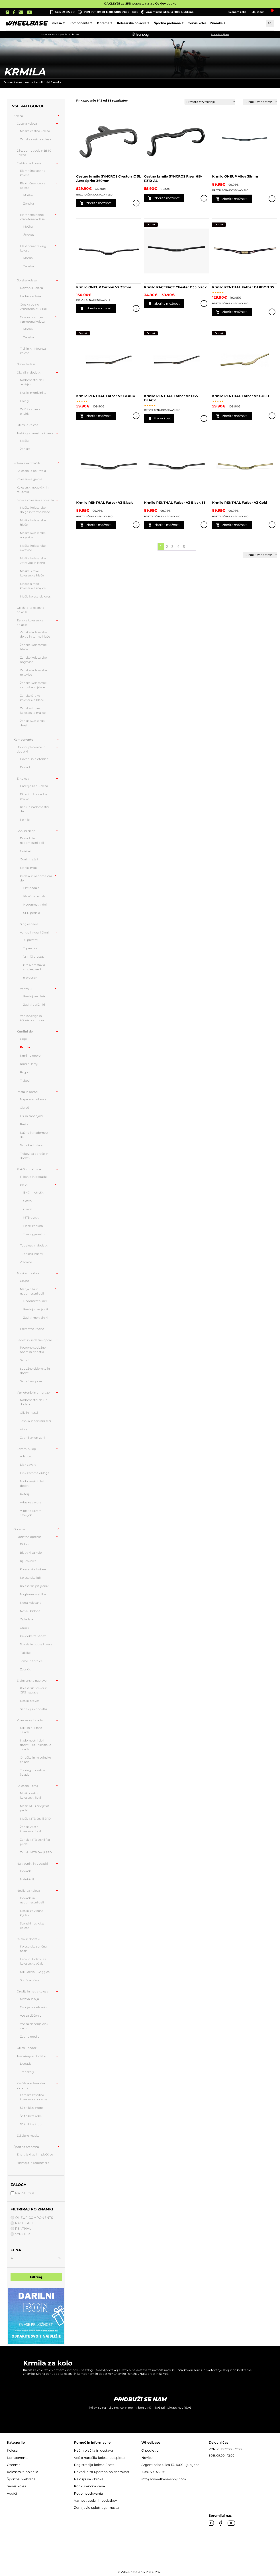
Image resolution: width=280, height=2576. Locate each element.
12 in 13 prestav (33, 956)
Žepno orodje (29, 2036)
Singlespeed (29, 924)
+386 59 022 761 (65, 12)
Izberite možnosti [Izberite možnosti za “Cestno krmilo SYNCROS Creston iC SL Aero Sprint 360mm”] (99, 203)
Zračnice (26, 1262)
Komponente (81, 23)
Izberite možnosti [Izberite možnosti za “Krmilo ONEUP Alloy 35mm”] (235, 199)
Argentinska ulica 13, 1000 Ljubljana (167, 12)
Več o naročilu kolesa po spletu (99, 2458)
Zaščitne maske (28, 2135)
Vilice (24, 1429)
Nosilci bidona (30, 1611)
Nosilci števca (30, 1701)
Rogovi (25, 1072)
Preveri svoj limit (220, 34)
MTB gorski (31, 1217)
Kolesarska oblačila (133, 23)
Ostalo (24, 1627)
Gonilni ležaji (29, 859)
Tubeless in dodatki (34, 1245)
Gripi (23, 1039)
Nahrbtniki (28, 1879)
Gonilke (25, 851)
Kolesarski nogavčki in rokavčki (33, 490)
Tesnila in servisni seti (35, 1421)
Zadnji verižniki (34, 1004)
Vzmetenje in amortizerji (34, 1392)
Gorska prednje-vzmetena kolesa (32, 319)
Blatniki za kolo (31, 1552)
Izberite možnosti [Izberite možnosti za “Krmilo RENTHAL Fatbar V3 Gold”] (235, 525)
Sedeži (25, 1360)
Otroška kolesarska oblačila (30, 610)
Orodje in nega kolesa (32, 1991)
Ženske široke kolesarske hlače (32, 698)
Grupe (24, 1281)
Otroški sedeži (27, 2048)
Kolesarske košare (33, 1569)
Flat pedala (31, 888)
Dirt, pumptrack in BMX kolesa (34, 153)
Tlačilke (25, 1652)
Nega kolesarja (30, 1602)
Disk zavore (28, 1464)
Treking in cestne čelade (32, 1772)
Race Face (24, 2223)
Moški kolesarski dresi (35, 596)
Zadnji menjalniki (35, 1317)
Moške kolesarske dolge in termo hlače (35, 510)
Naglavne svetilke (33, 1594)
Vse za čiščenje (30, 2015)
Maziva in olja (29, 1999)
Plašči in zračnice (29, 1169)
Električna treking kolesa (33, 248)
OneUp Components (34, 2218)
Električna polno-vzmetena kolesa (32, 217)
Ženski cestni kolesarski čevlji (31, 1829)
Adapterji (26, 1456)
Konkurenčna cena (89, 2486)
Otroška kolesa (27, 425)
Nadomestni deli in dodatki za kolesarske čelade (35, 1745)
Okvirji (24, 401)
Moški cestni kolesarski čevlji (31, 1795)
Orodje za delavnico (34, 2007)
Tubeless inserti (31, 1254)
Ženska (28, 203)
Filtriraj (36, 2277)
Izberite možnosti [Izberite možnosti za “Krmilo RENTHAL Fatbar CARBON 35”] (235, 312)
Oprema (105, 23)
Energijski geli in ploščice (35, 2154)
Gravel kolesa (26, 364)
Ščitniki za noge (31, 2107)
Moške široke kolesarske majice (33, 586)
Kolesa (59, 23)
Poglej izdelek (136, 203)
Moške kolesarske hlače (33, 522)
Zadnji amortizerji (32, 1437)
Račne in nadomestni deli (35, 1135)
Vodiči (12, 2493)
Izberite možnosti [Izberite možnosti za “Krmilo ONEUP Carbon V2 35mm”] (99, 308)
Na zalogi (24, 2193)
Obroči (25, 1107)
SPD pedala (31, 913)
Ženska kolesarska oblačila (30, 623)
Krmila (25, 1047)
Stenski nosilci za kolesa (32, 1926)
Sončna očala (29, 1980)
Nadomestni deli (35, 904)
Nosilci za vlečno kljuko (32, 1913)
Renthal (23, 2229)
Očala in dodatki (28, 1939)
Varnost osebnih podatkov (95, 2501)
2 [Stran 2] (167, 547)
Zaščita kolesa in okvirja (32, 411)
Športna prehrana (169, 23)
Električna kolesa (29, 163)
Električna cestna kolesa (32, 173)
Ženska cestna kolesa (35, 139)
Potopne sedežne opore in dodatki (33, 1350)
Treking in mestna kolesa (35, 433)
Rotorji (25, 1494)
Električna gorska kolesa (32, 185)
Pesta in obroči (27, 1092)
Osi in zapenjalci (31, 1116)
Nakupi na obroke (88, 2479)
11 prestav (30, 948)
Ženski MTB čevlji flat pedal (35, 1842)
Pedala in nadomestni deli (36, 878)
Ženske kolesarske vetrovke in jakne (33, 685)
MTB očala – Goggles (35, 1972)
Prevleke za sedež (33, 1636)
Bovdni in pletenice (34, 759)
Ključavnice (28, 1561)
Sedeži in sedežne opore (34, 1340)
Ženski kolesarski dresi (32, 723)
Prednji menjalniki (36, 1309)
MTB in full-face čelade (31, 1730)
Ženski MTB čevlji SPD (36, 1852)
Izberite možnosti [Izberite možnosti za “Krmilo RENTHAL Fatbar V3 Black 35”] (167, 525)
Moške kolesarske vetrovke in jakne (33, 560)
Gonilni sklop (26, 831)
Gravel (27, 1209)
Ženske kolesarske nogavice (33, 660)
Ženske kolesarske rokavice (33, 672)
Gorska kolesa (27, 280)
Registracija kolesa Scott (94, 2465)
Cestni (27, 1201)
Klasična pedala (34, 896)
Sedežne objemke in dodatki (35, 1371)
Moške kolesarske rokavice (33, 548)
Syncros (23, 2234)
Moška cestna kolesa (35, 131)
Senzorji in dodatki (33, 1709)
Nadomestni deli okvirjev (32, 382)
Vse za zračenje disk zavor (34, 2026)
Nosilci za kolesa (28, 1890)
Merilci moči (28, 867)
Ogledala (26, 1619)
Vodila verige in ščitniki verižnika (32, 1018)
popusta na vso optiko (140, 3)
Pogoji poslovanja (88, 2493)
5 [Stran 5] (184, 547)
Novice (147, 2458)
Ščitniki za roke (31, 2116)
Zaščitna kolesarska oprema (31, 2085)
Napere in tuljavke (33, 1099)
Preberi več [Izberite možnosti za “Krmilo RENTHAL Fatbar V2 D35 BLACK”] (162, 418)
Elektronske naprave (32, 1680)
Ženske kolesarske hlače (33, 647)
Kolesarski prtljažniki (34, 1586)
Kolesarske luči (30, 1577)
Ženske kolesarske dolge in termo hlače (35, 634)
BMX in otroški (33, 1192)
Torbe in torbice (31, 1661)
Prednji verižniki (34, 996)
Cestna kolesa (27, 123)
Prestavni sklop (28, 1273)
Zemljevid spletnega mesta (96, 2508)
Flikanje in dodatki (33, 1176)
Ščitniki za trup (31, 2124)
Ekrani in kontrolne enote (34, 796)
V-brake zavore (30, 1502)
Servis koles (197, 23)
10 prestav (30, 940)
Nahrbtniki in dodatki (32, 1863)
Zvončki (25, 1669)
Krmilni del (43, 82)
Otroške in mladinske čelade (35, 1760)
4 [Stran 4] (178, 547)
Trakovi (25, 1080)
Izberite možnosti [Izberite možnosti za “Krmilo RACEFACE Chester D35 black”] (167, 303)
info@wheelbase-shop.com (163, 2479)
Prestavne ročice (32, 1329)
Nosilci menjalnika (33, 392)
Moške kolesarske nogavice (33, 535)
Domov (8, 82)
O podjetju (150, 2451)
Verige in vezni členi (34, 932)
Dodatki (26, 767)
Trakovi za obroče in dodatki (34, 1156)
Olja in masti (29, 1412)
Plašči (24, 1185)
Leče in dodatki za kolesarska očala (33, 1961)
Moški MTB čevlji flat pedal (34, 1808)
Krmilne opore (30, 1055)
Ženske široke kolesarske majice (33, 710)
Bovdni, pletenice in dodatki (31, 749)
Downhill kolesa (31, 288)
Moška (28, 195)
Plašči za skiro (33, 1226)
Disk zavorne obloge (34, 1473)
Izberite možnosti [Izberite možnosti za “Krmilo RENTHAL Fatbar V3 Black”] (99, 525)
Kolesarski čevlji (28, 1786)
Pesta (24, 1124)
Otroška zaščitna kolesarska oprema (33, 2097)
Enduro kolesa (30, 296)
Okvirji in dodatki (29, 372)
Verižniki (26, 989)
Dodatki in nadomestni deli (32, 840)
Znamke (218, 23)
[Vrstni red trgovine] (210, 102)
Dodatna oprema (29, 1537)
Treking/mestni (34, 1234)
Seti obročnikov (31, 1145)
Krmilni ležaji (29, 1064)
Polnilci (25, 819)
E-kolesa (23, 778)
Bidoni (24, 1544)
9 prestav (30, 977)
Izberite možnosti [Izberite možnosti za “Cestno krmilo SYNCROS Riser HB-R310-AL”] (167, 198)
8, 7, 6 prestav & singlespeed (34, 967)
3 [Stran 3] (172, 547)
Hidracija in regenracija (33, 2163)
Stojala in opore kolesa (36, 1644)
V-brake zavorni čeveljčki (31, 1513)
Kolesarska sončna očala (33, 1949)
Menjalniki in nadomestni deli (32, 1291)
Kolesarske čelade (30, 1720)
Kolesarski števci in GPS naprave (33, 1690)
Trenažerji (27, 2072)
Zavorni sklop (26, 1449)
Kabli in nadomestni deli (34, 809)
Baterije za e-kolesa (34, 786)
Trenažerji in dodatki (31, 2056)
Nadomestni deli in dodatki (34, 1402)
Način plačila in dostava (93, 2451)
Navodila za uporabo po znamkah (101, 2472)
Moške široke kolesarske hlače (32, 573)
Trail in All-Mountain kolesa (34, 351)
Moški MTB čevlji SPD (35, 1818)
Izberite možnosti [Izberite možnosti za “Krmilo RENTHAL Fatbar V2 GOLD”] (235, 416)
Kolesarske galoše (29, 479)
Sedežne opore (31, 1381)
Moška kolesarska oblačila (35, 500)
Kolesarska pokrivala (31, 471)
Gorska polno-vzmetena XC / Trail (33, 307)
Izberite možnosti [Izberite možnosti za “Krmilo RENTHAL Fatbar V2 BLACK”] (99, 416)
